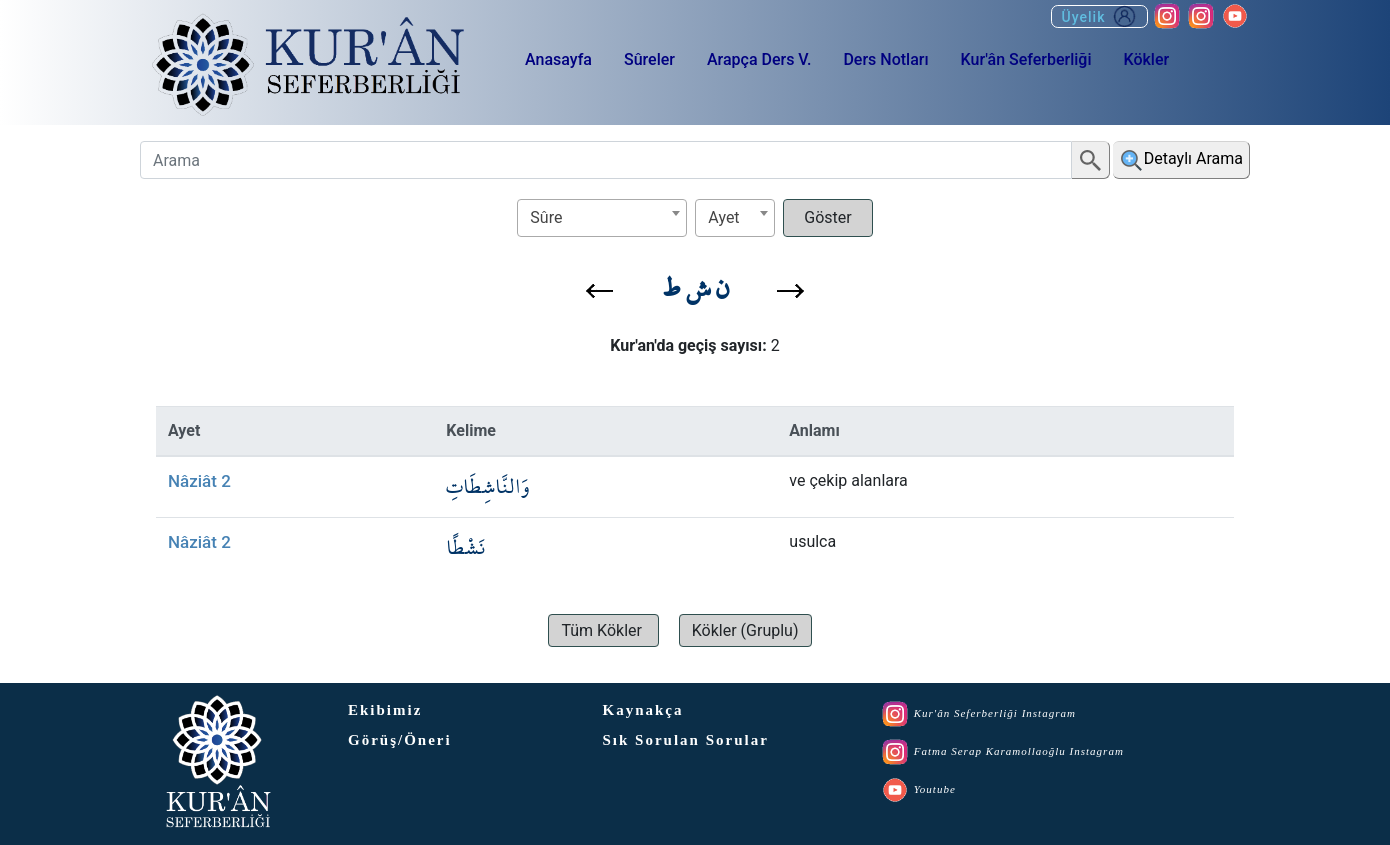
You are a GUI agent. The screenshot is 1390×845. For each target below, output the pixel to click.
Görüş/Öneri (400, 740)
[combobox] (602, 218)
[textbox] (602, 217)
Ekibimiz (385, 710)
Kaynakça (643, 710)
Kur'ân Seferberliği (1026, 59)
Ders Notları (885, 59)
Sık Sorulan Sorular (686, 740)
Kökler (1146, 59)
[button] (599, 291)
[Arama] (606, 160)
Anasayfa (558, 59)
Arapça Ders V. (759, 59)
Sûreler (649, 59)
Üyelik (1099, 16)
